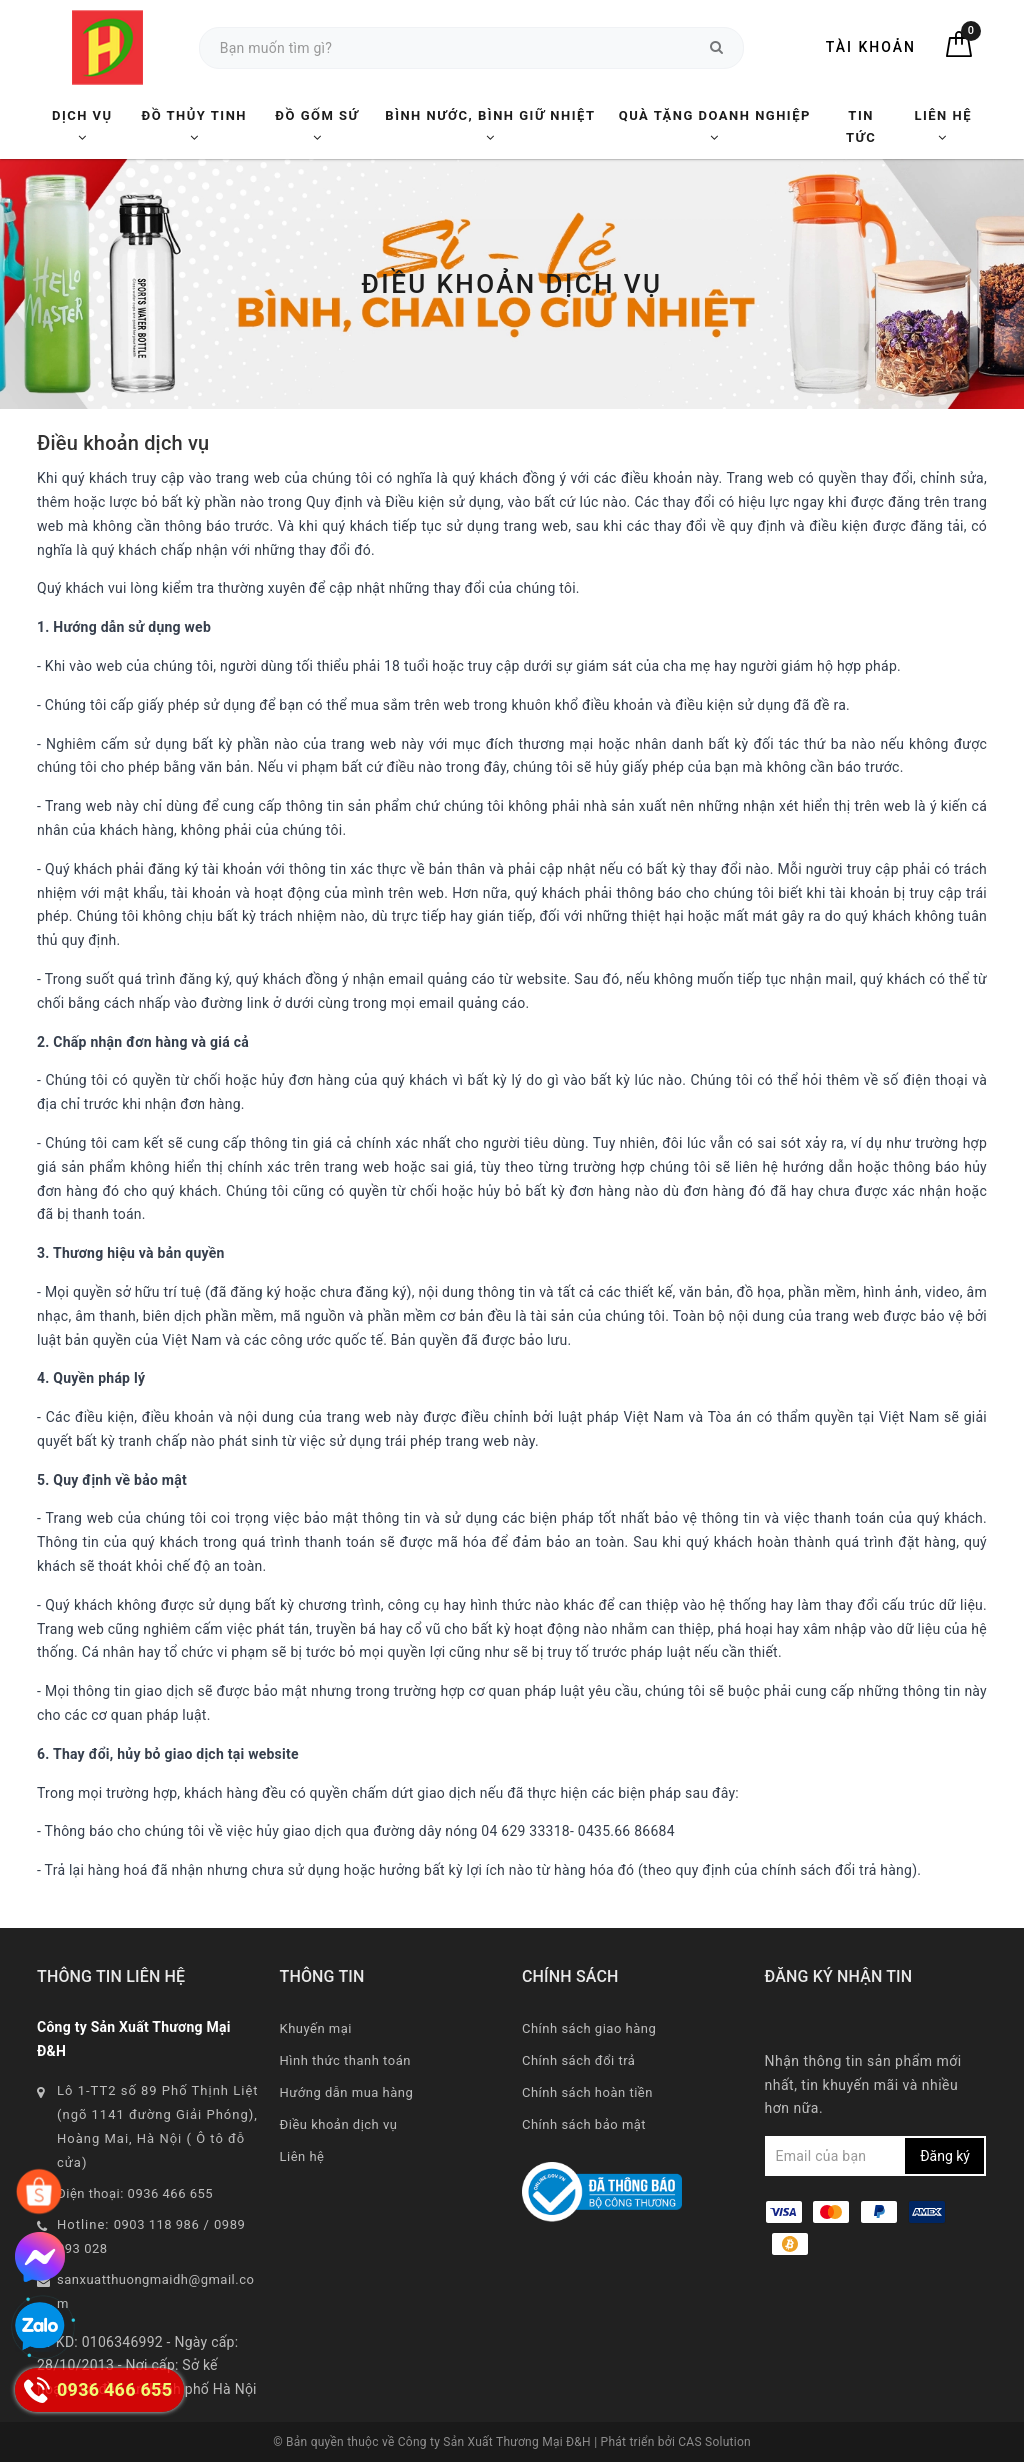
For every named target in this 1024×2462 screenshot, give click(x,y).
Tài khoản (871, 47)
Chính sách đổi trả (578, 2060)
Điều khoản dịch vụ (123, 443)
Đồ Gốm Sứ (317, 126)
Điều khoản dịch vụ (339, 2124)
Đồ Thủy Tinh (194, 126)
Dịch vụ (82, 126)
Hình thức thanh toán (345, 2060)
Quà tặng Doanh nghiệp (715, 126)
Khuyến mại (316, 2028)
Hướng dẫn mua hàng (347, 2092)
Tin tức (861, 126)
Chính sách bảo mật (584, 2124)
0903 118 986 (157, 2224)
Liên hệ (943, 126)
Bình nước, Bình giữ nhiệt (490, 126)
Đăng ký (945, 2156)
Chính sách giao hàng (589, 2028)
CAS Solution (714, 2442)
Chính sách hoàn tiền (587, 2092)
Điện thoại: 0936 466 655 (135, 2193)
